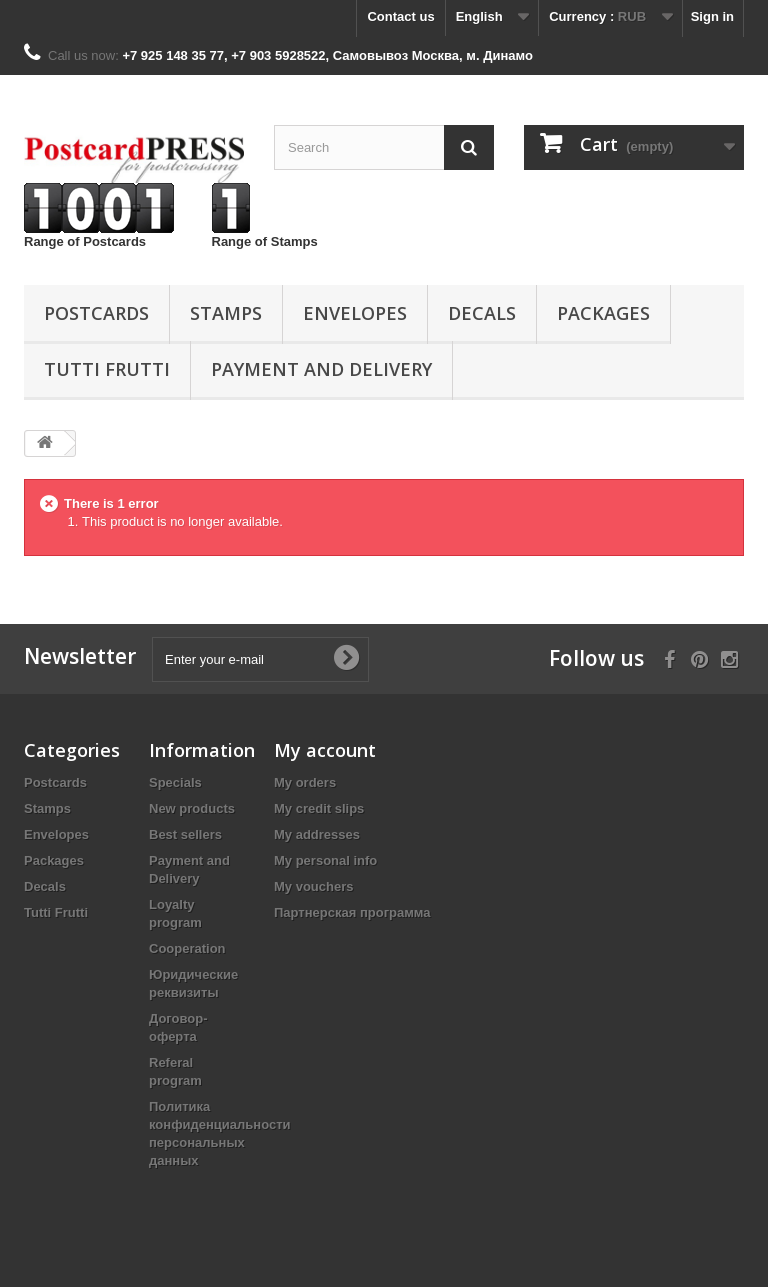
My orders (305, 782)
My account (325, 750)
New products (192, 808)
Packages (603, 313)
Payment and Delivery (321, 369)
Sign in (712, 16)
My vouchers (313, 886)
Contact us (400, 16)
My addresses (317, 834)
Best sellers (185, 834)
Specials (175, 782)
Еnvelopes (355, 313)
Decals (482, 313)
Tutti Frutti (107, 369)
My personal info (325, 860)
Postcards (96, 313)
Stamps (226, 313)
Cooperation (187, 948)
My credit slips (319, 808)
